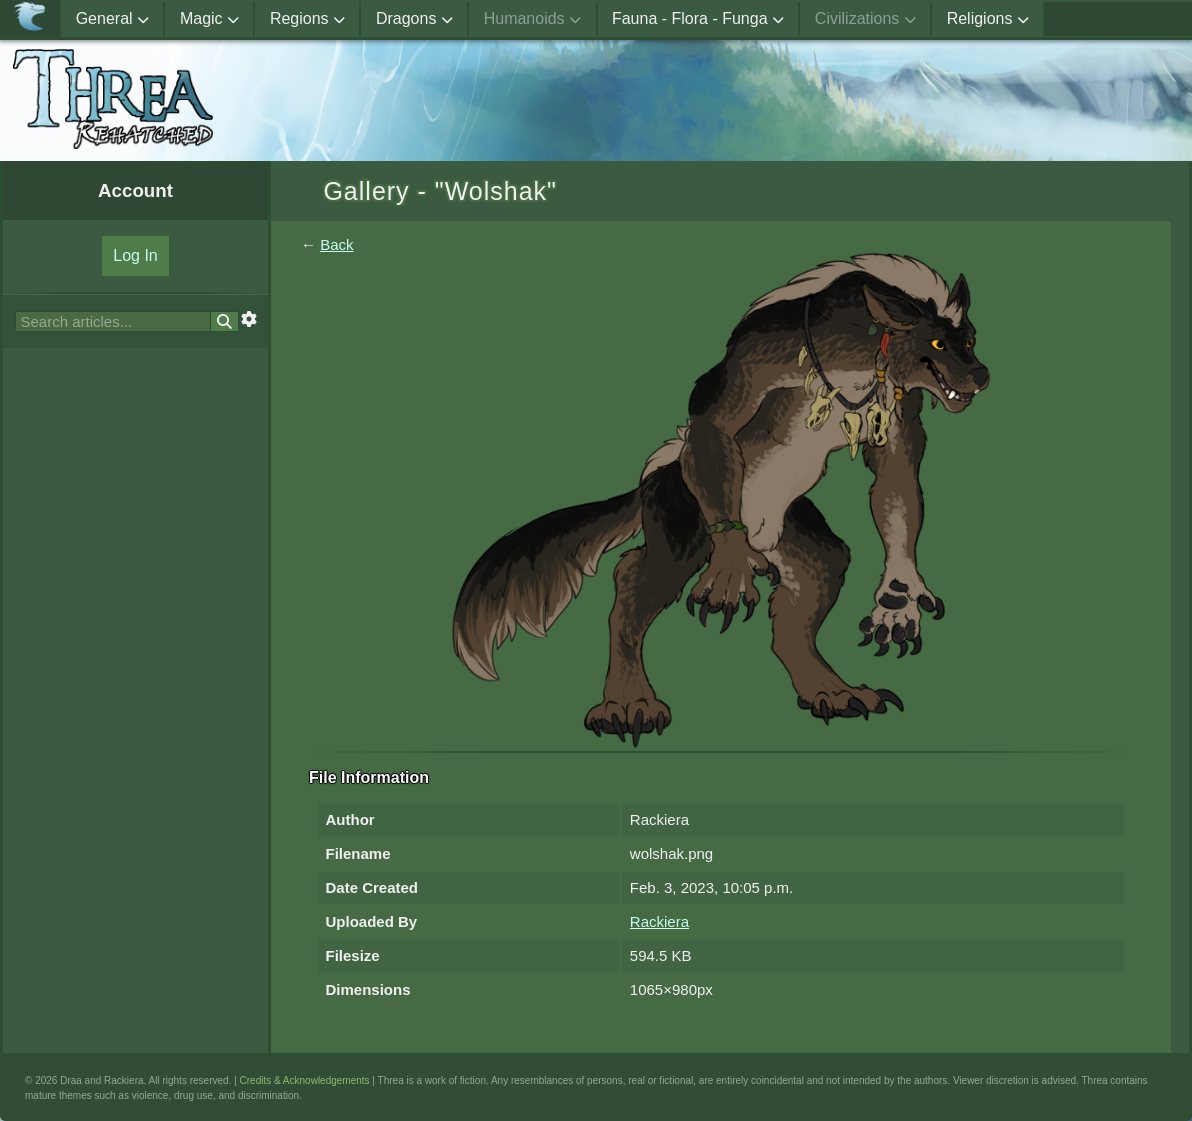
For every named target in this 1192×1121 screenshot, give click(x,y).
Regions (307, 18)
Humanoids (532, 18)
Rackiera (659, 921)
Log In (135, 255)
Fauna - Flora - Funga (698, 18)
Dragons (414, 18)
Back (336, 244)
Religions (988, 18)
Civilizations (865, 18)
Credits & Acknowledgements (305, 1080)
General (112, 18)
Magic (209, 18)
